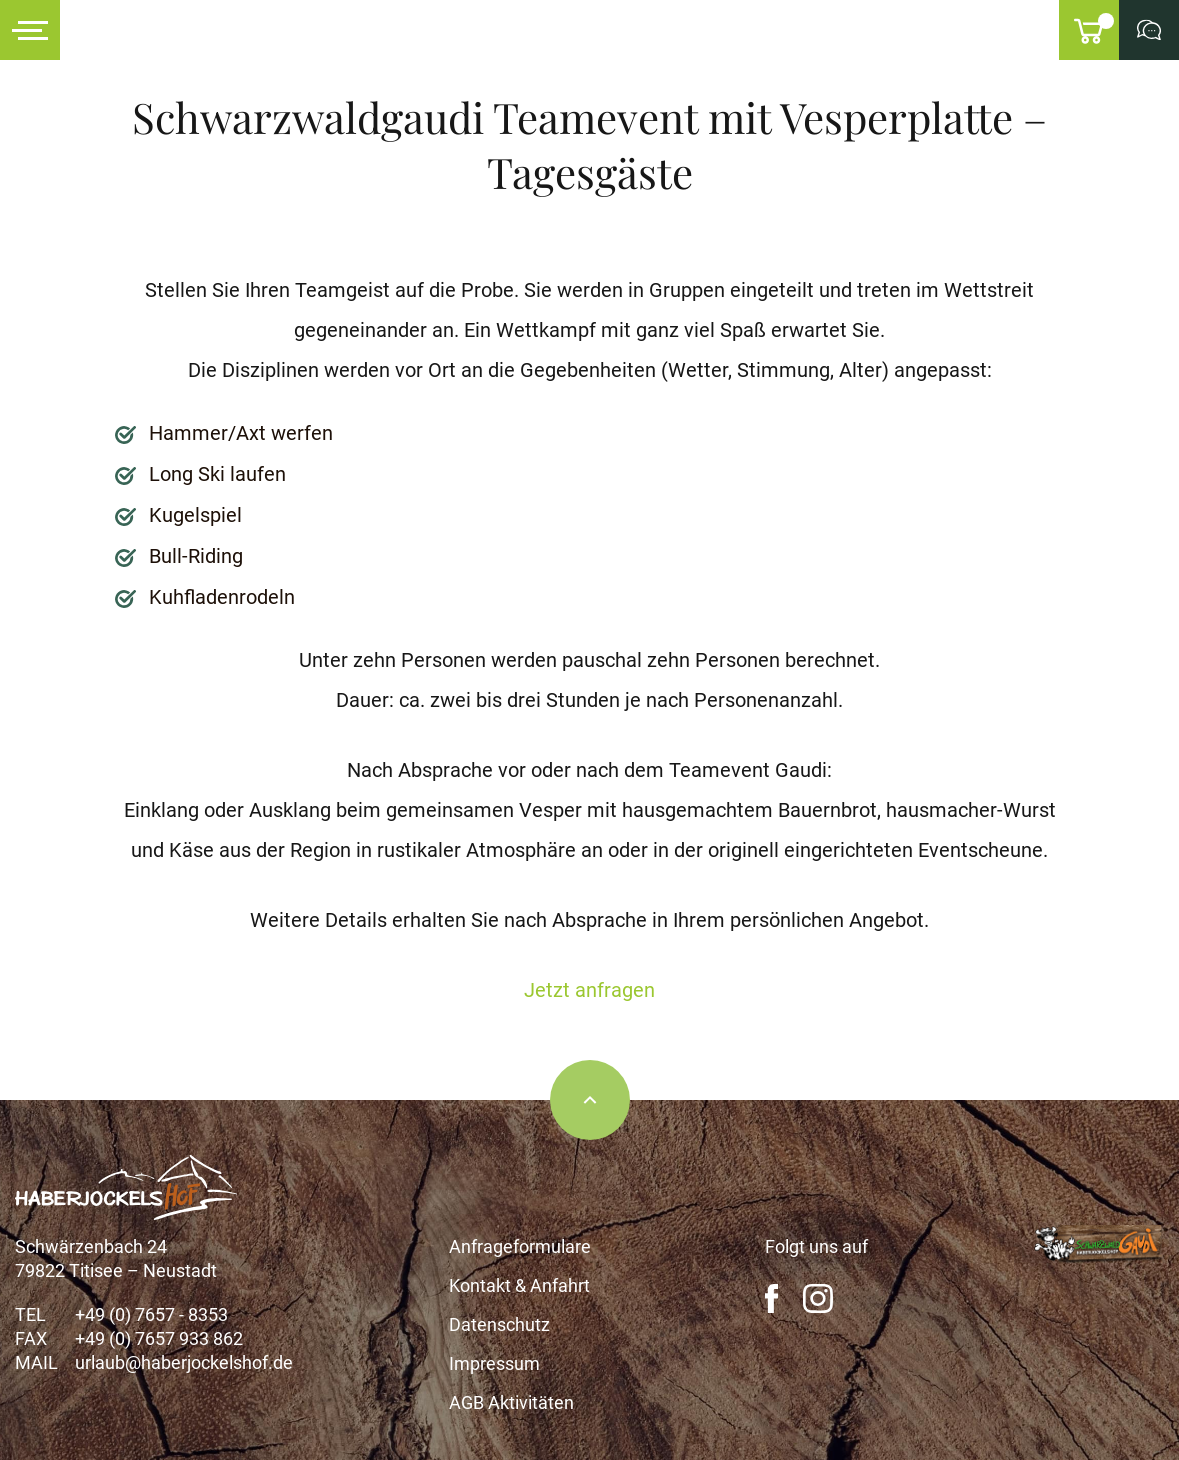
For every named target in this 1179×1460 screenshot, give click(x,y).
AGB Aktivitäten (511, 1402)
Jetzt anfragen (589, 990)
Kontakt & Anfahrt (519, 1285)
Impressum (494, 1363)
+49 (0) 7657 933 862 (159, 1338)
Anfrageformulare (520, 1246)
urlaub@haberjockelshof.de (184, 1362)
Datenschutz (499, 1324)
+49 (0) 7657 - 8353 (151, 1314)
